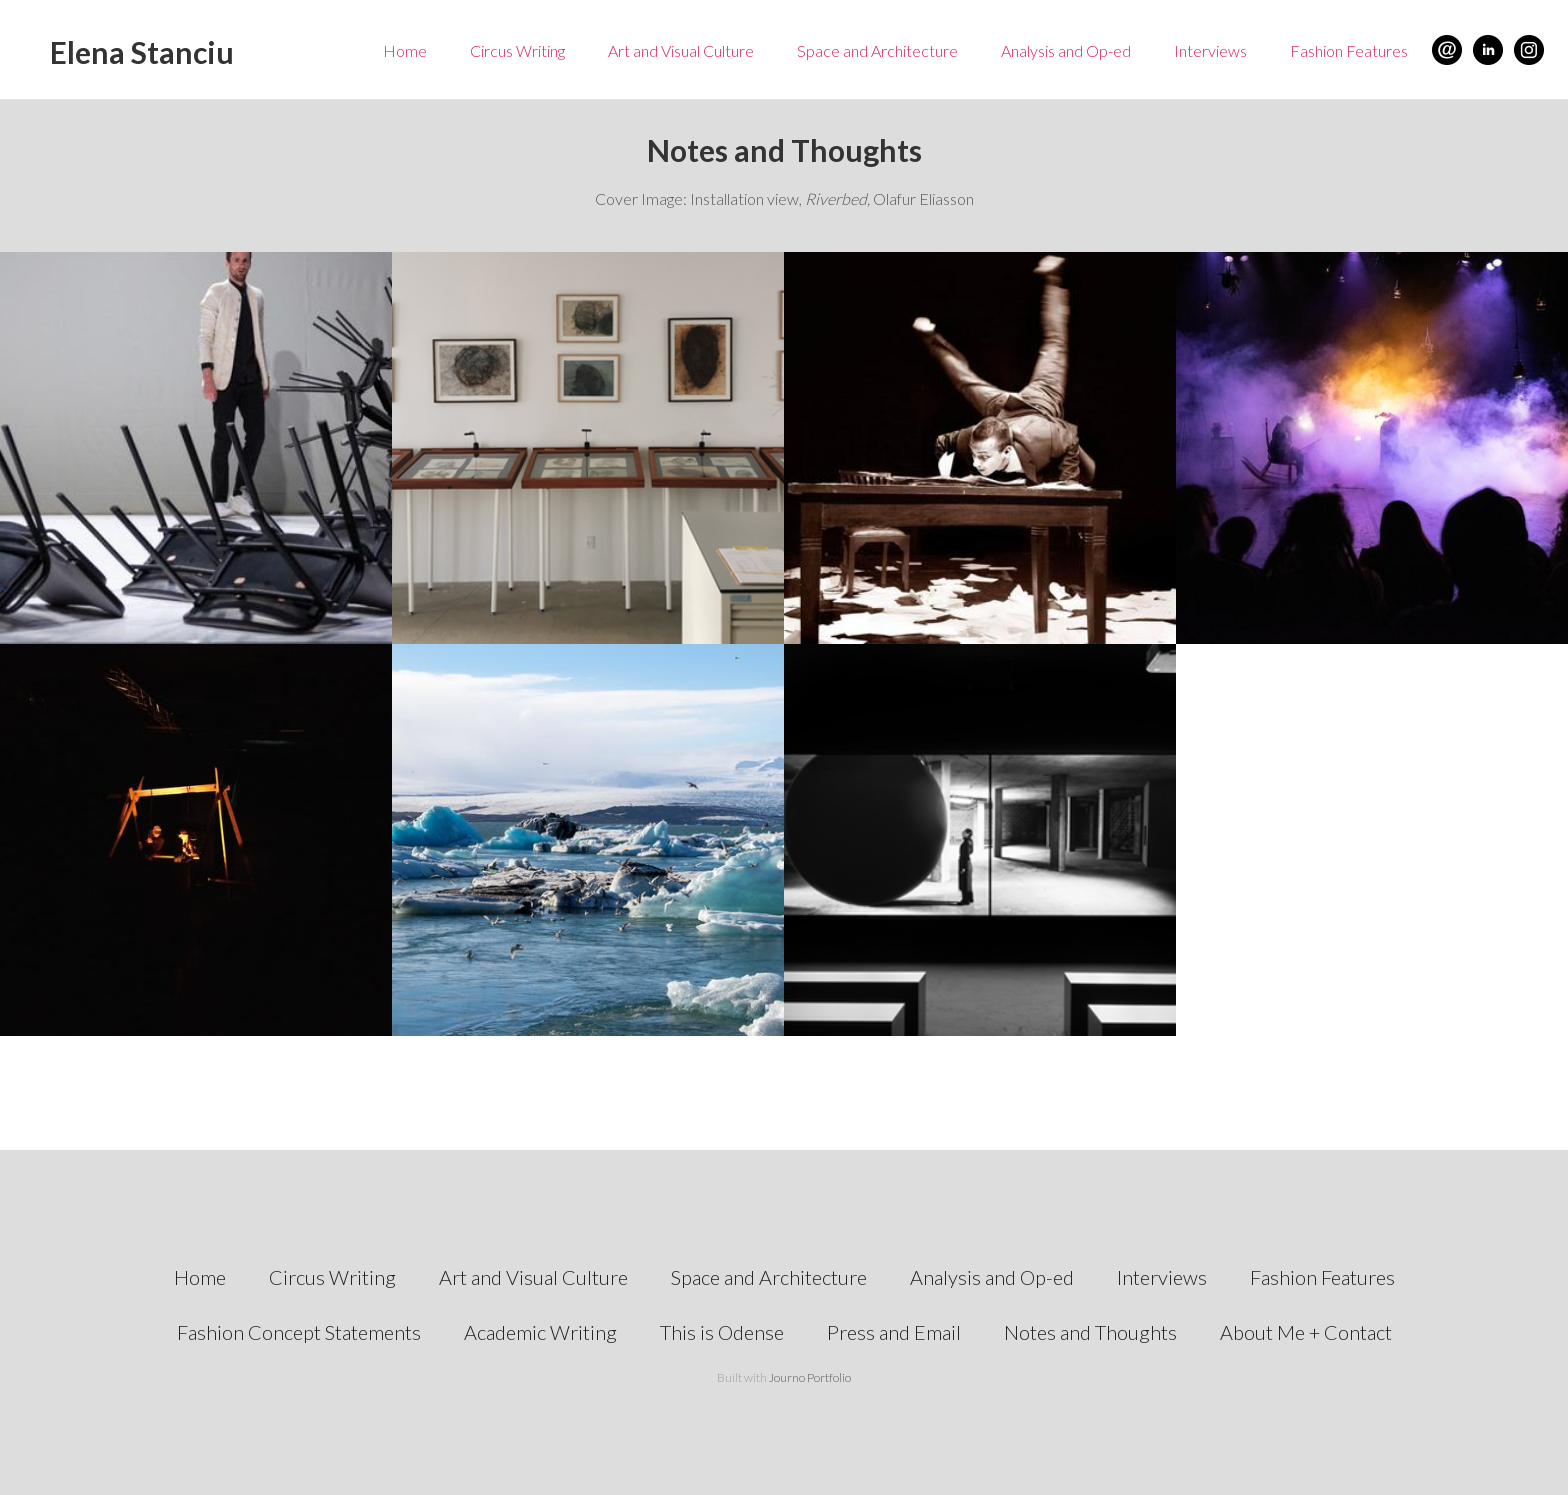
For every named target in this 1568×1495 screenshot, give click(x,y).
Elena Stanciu (142, 52)
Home (405, 50)
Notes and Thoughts (1090, 1332)
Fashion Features (1349, 50)
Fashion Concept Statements (299, 1332)
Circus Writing (517, 50)
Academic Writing (540, 1332)
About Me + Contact (1306, 1332)
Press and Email (894, 1332)
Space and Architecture (877, 50)
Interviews (1210, 50)
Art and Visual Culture (681, 50)
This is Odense (722, 1332)
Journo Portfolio (810, 1377)
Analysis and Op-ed (1066, 50)
